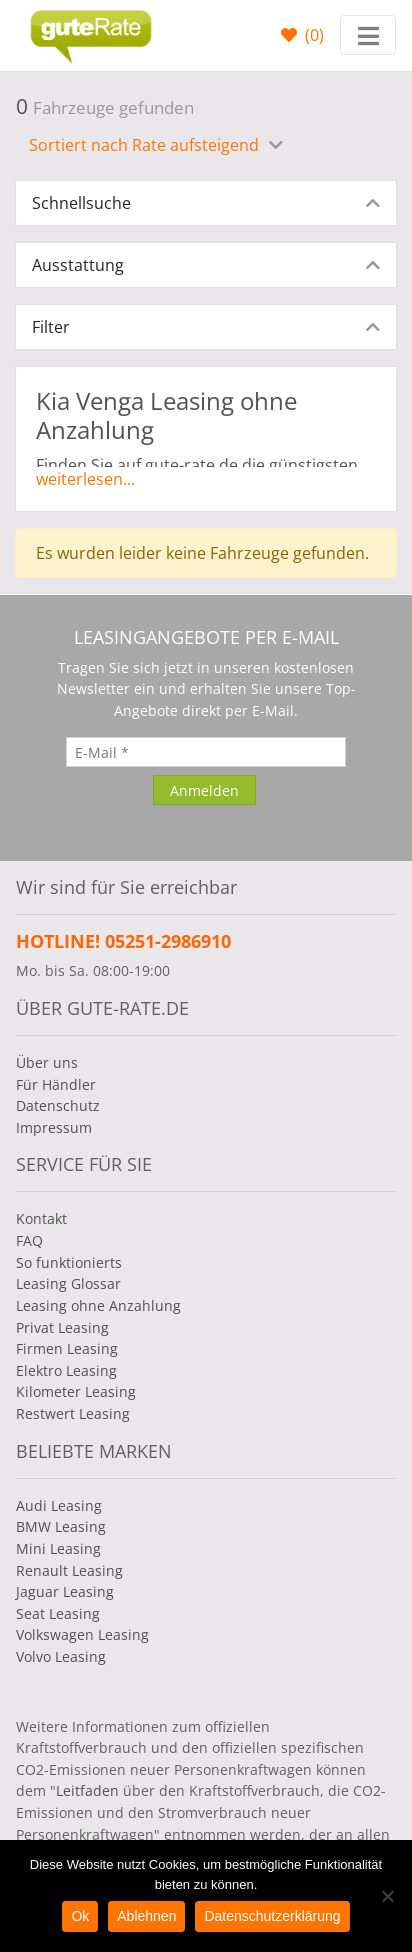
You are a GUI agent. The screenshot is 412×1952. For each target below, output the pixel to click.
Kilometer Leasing (76, 1391)
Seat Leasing (58, 1613)
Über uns (47, 1062)
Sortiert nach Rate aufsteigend (146, 145)
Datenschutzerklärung (272, 1916)
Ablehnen (146, 1916)
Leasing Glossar (68, 1283)
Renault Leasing (69, 1570)
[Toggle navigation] (368, 35)
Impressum (54, 1127)
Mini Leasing (58, 1548)
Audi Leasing (59, 1505)
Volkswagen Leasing (82, 1634)
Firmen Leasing (67, 1348)
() (312, 35)
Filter (51, 327)
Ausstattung (78, 265)
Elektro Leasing (66, 1370)
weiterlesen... (85, 479)
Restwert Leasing (73, 1413)
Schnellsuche (81, 203)
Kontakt (41, 1218)
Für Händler (56, 1084)
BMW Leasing (61, 1526)
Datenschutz (58, 1105)
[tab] (206, 203)
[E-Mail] (206, 752)
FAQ (29, 1240)
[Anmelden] (204, 790)
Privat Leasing (62, 1327)
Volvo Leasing (61, 1656)
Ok (80, 1916)
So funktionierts (69, 1262)
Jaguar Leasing (65, 1591)
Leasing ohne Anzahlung (98, 1305)
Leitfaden (87, 1790)
